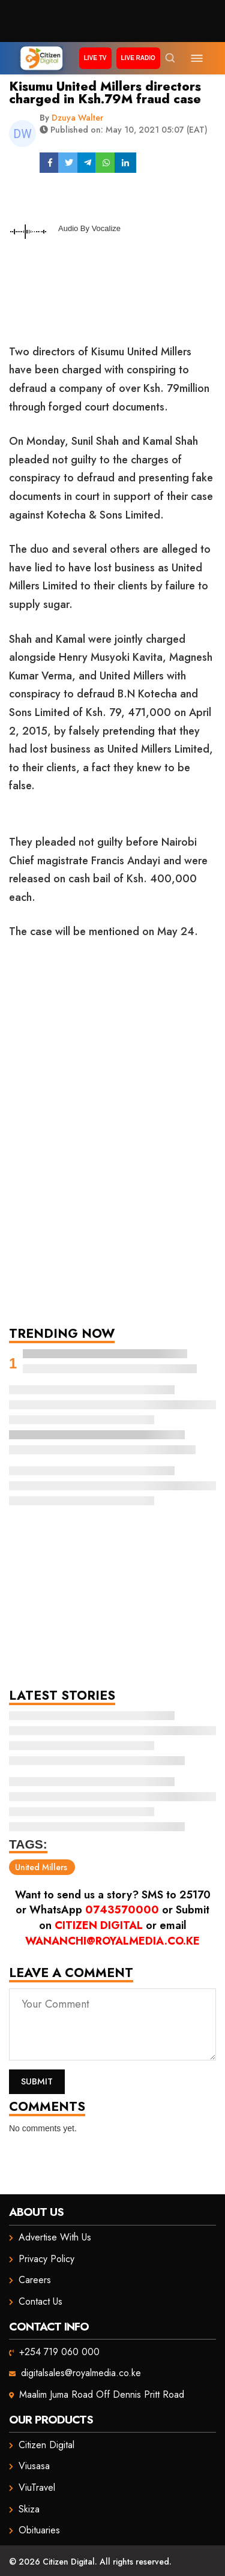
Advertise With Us (55, 2237)
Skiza (29, 2509)
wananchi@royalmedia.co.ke (112, 1941)
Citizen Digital (99, 1925)
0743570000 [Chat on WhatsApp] (122, 1910)
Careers (35, 2280)
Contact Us (40, 2301)
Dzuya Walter (77, 118)
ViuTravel (37, 2487)
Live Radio (138, 58)
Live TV (95, 58)
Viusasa (34, 2466)
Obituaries (39, 2530)
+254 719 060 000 (59, 2352)
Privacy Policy (46, 2259)
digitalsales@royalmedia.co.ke (81, 2373)
